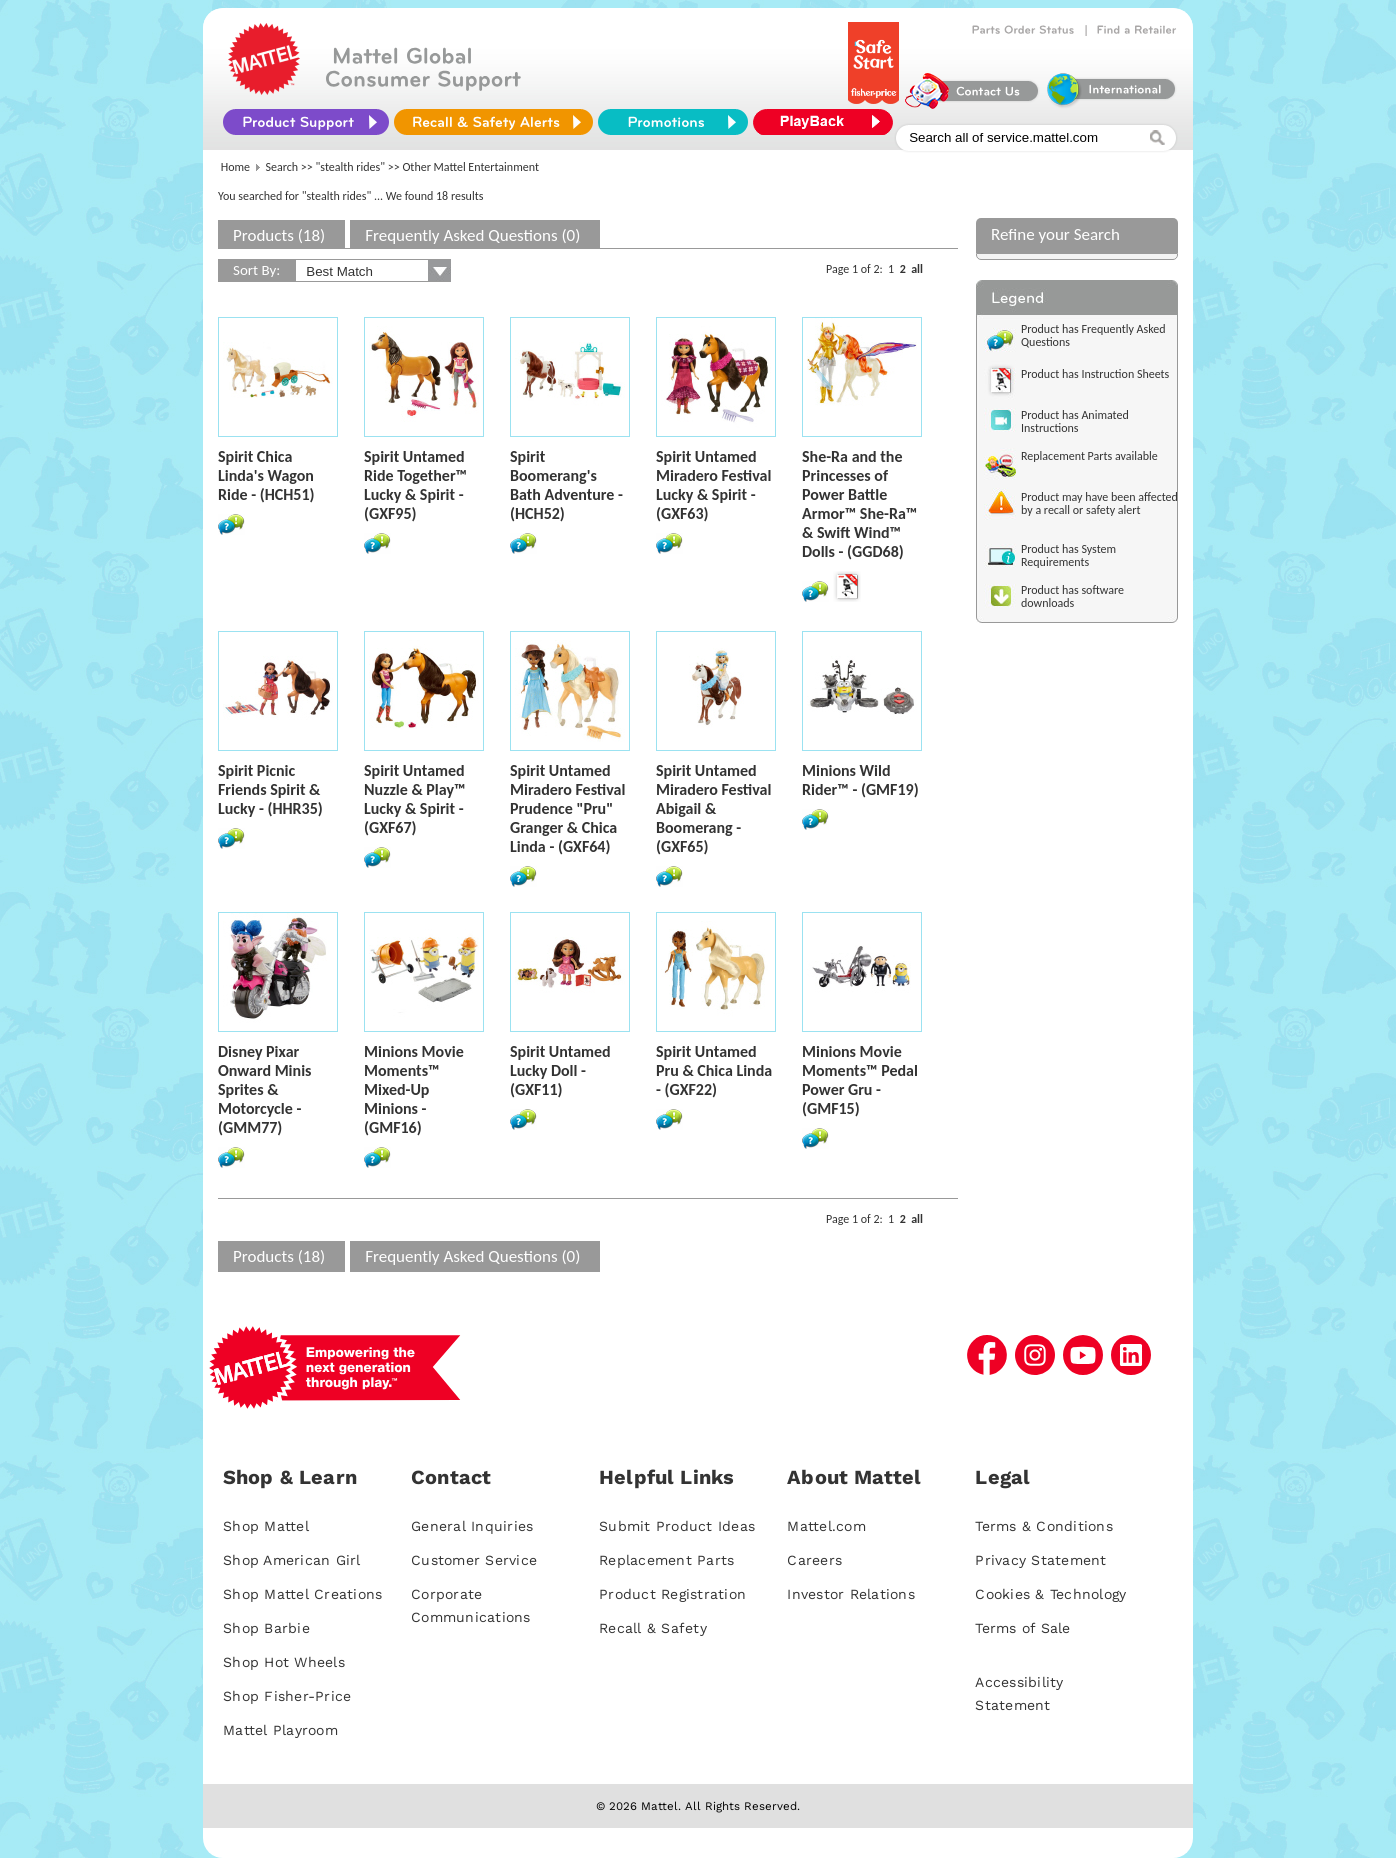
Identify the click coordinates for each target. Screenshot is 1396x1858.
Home (235, 167)
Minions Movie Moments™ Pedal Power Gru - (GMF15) (860, 1080)
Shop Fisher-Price (287, 1696)
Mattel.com (826, 1526)
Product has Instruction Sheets (1095, 374)
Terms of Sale (1022, 1628)
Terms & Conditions (1044, 1526)
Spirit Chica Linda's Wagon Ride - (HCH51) (266, 475)
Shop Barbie (266, 1628)
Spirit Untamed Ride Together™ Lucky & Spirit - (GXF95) (415, 485)
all (917, 269)
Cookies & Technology (1050, 1594)
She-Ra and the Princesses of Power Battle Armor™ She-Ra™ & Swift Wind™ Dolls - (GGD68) (859, 504)
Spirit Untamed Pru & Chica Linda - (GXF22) (714, 1070)
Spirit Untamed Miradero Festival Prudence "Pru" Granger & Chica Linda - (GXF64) (567, 808)
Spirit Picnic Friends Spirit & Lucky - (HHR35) (270, 789)
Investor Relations (851, 1594)
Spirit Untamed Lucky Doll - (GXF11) (560, 1070)
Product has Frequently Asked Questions (1093, 335)
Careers (814, 1560)
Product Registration (672, 1594)
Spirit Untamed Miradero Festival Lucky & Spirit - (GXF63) (713, 485)
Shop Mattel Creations (302, 1594)
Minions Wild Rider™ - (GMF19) (860, 780)
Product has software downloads (1072, 596)
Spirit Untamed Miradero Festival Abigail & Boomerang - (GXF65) (713, 808)
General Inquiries (472, 1526)
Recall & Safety (653, 1628)
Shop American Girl (292, 1560)
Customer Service (474, 1560)
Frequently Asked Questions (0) (472, 235)
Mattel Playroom (280, 1730)
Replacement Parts (666, 1560)
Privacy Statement (1040, 1560)
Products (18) (279, 235)
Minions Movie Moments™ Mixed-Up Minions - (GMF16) (414, 1089)
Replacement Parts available (1089, 456)
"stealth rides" (351, 167)
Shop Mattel (266, 1526)
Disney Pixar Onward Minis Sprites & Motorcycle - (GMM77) (264, 1089)
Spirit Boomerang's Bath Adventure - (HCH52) (566, 485)
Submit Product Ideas (677, 1526)
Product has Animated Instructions (1075, 421)
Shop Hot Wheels (284, 1662)
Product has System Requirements (1068, 555)
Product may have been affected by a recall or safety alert (1099, 503)
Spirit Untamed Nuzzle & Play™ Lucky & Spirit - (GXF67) (415, 799)
